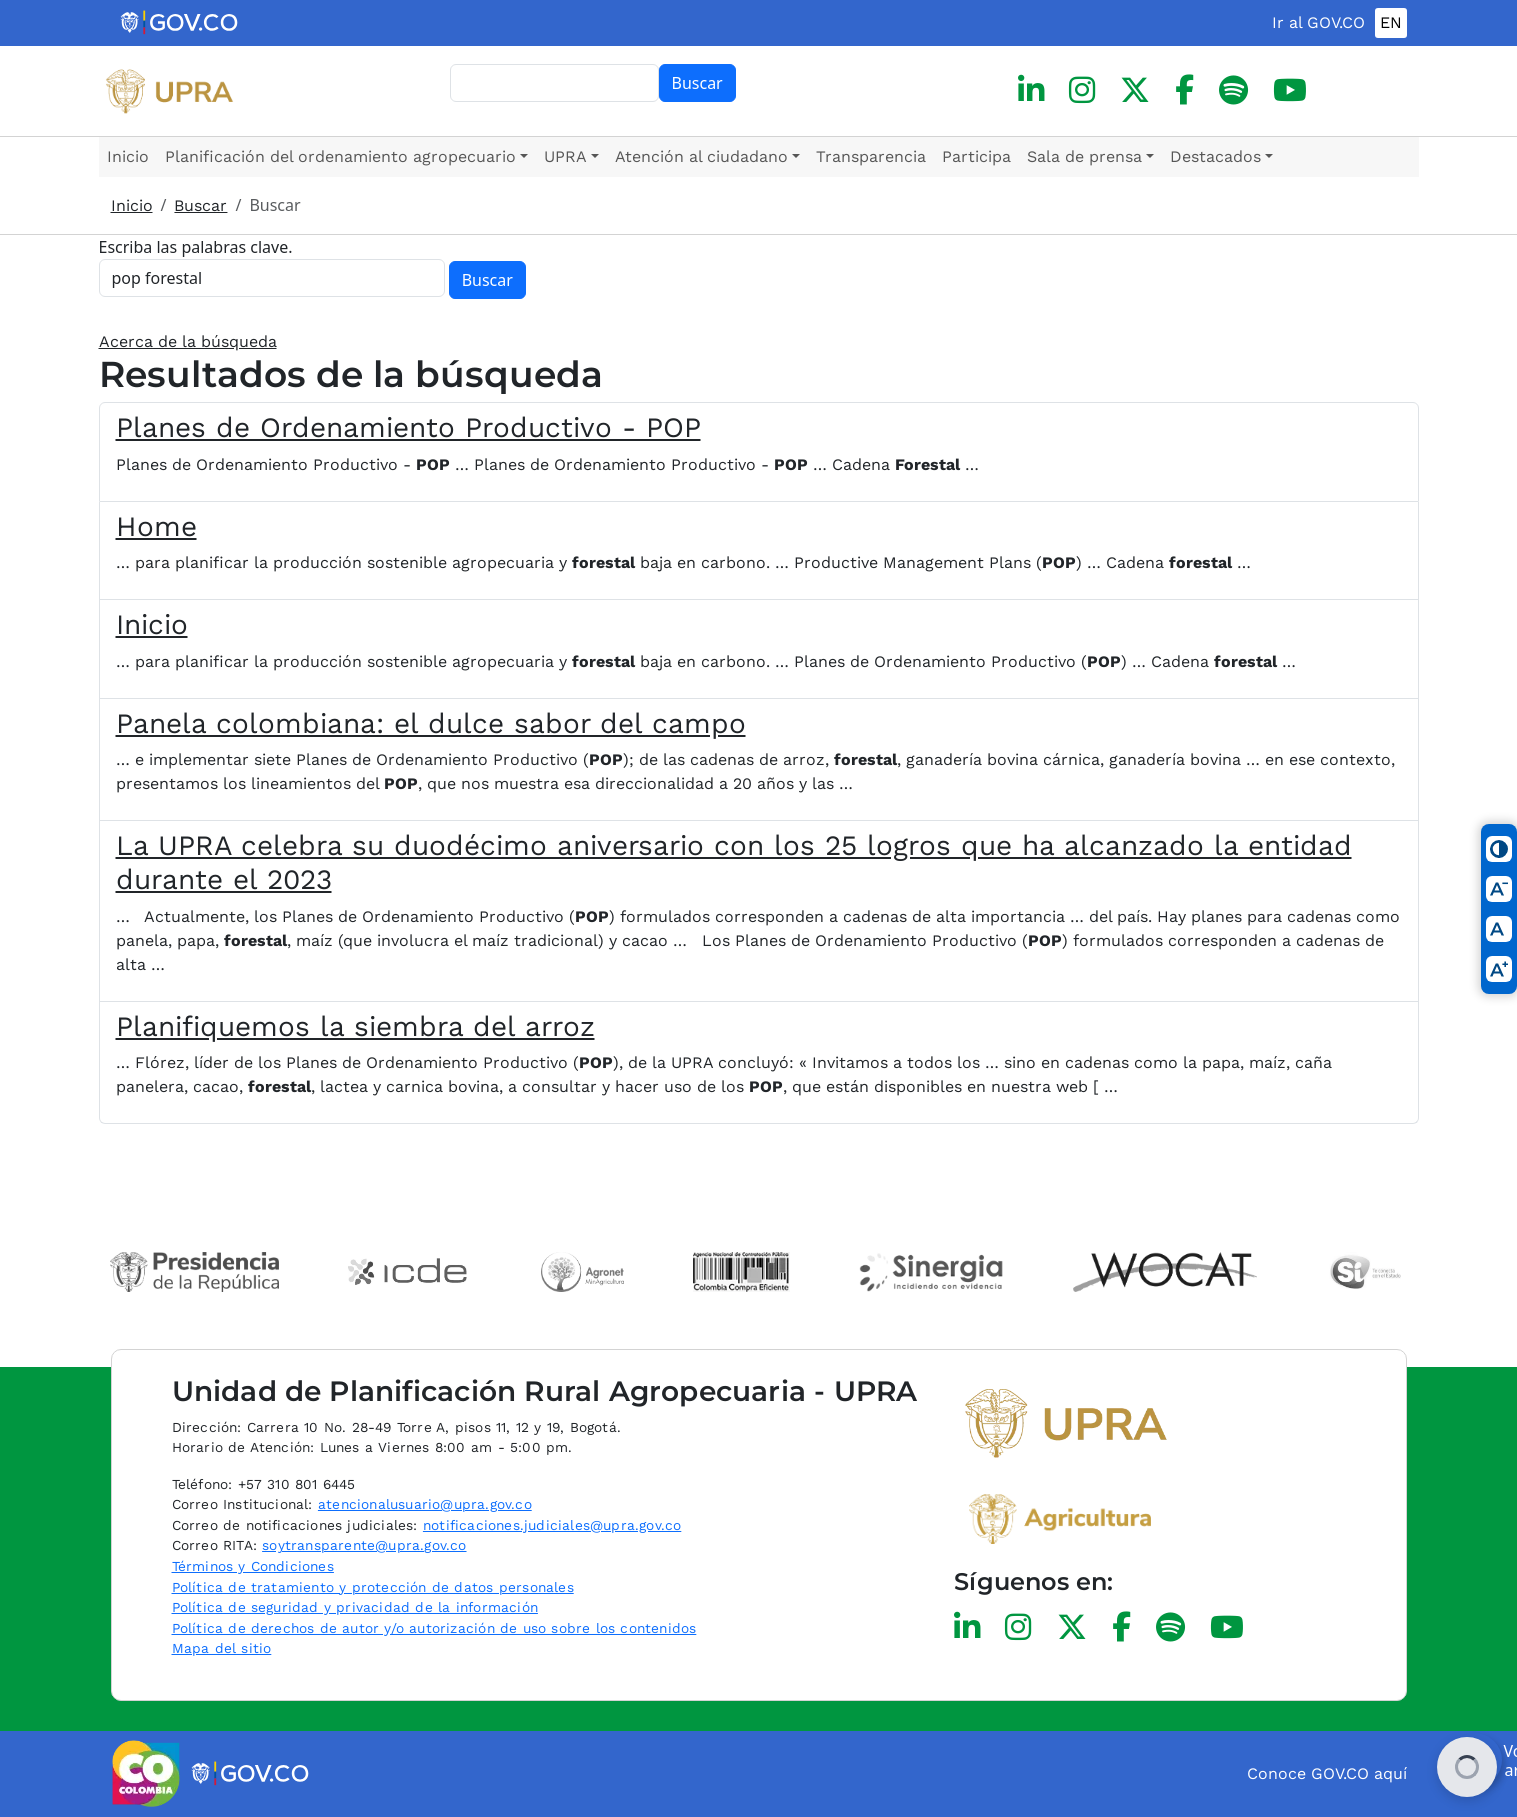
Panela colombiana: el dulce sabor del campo (431, 723)
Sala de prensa (1084, 156)
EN (1391, 22)
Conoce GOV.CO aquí (1327, 1773)
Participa (976, 156)
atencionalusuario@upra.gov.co (425, 1504)
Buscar (697, 83)
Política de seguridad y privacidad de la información (355, 1607)
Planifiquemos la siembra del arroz (355, 1026)
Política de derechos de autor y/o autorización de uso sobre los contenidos (434, 1628)
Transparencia (871, 156)
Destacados (1215, 156)
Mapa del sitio (222, 1648)
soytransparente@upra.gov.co (364, 1545)
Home (156, 526)
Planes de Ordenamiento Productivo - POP (408, 427)
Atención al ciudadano (701, 156)
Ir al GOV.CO (1318, 22)
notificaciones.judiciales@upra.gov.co (552, 1525)
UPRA (565, 156)
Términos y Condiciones (253, 1566)
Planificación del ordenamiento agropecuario (340, 156)
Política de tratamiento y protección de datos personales (373, 1587)
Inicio (128, 156)
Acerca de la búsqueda (188, 341)
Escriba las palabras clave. (196, 247)
